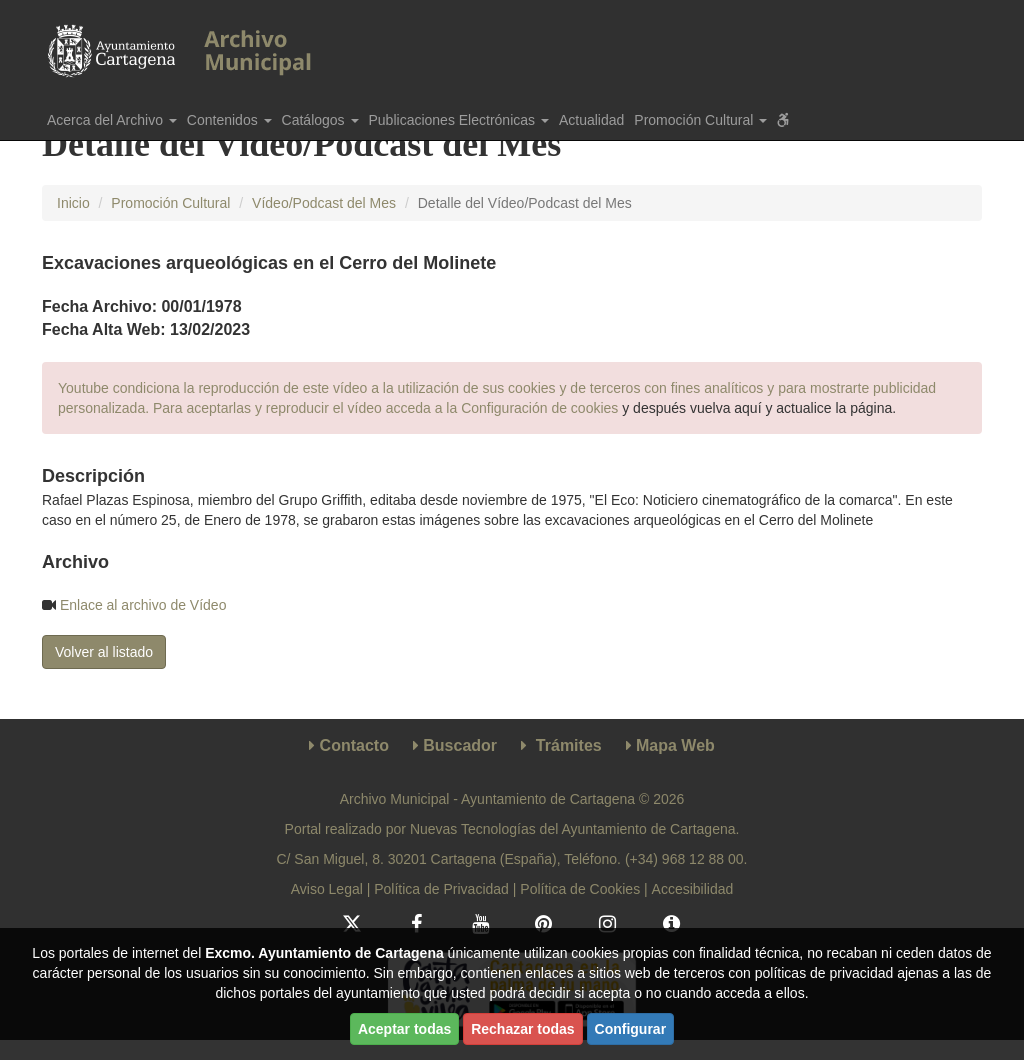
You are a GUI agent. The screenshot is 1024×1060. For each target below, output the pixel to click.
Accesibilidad (693, 889)
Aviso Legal (327, 889)
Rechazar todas (522, 1029)
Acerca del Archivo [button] (112, 120)
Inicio (73, 203)
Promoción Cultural (170, 203)
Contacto (354, 745)
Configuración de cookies (539, 408)
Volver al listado (104, 652)
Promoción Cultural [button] (700, 120)
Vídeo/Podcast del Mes (324, 203)
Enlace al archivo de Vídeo (143, 605)
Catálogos (320, 120)
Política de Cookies (580, 889)
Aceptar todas (404, 1029)
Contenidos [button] (229, 120)
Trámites (569, 745)
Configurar (631, 1029)
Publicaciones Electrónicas (459, 120)
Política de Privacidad (441, 889)
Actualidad (591, 120)
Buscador (460, 745)
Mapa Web (675, 745)
